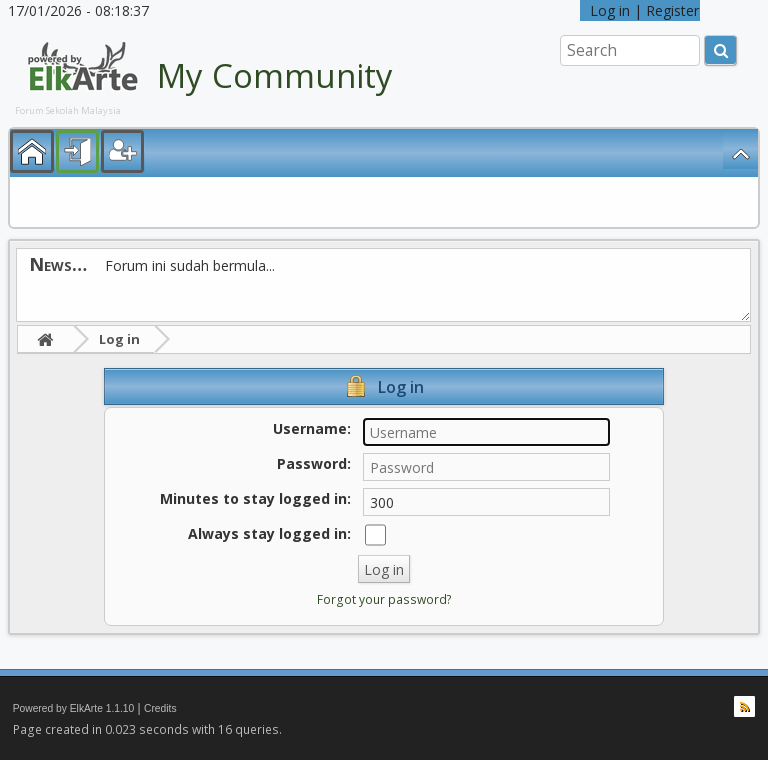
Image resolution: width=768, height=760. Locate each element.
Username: (312, 428)
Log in (119, 339)
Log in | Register (640, 10)
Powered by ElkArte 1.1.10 (74, 708)
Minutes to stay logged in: (255, 498)
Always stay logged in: (269, 533)
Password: (314, 463)
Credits (160, 708)
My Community (275, 75)
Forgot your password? (384, 599)
